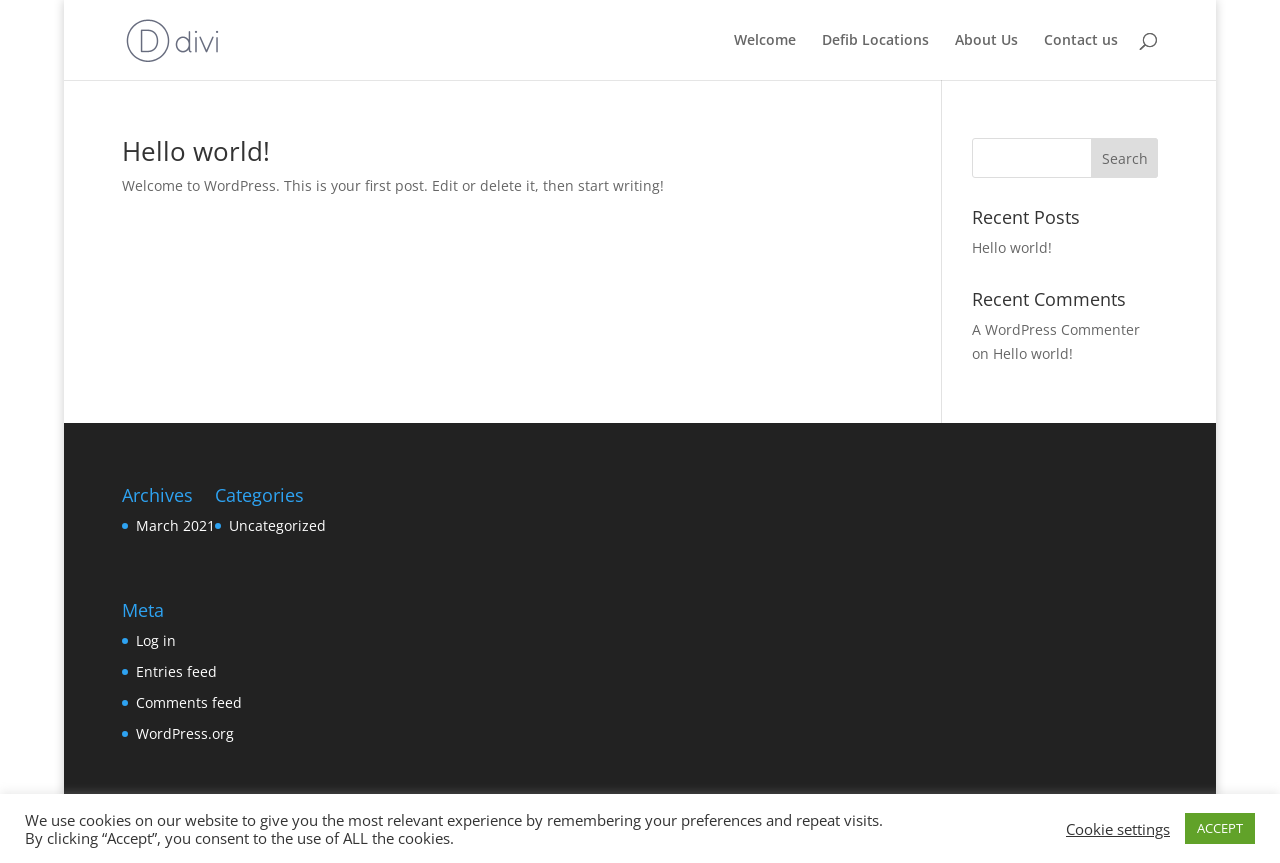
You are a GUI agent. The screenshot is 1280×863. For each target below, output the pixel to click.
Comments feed (189, 702)
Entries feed (176, 671)
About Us (986, 41)
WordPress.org (185, 733)
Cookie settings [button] (1118, 829)
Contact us (1081, 41)
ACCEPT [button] (1220, 828)
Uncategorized (277, 525)
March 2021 (175, 525)
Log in (156, 640)
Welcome (765, 41)
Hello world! (196, 151)
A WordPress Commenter (1056, 329)
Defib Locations (875, 41)
